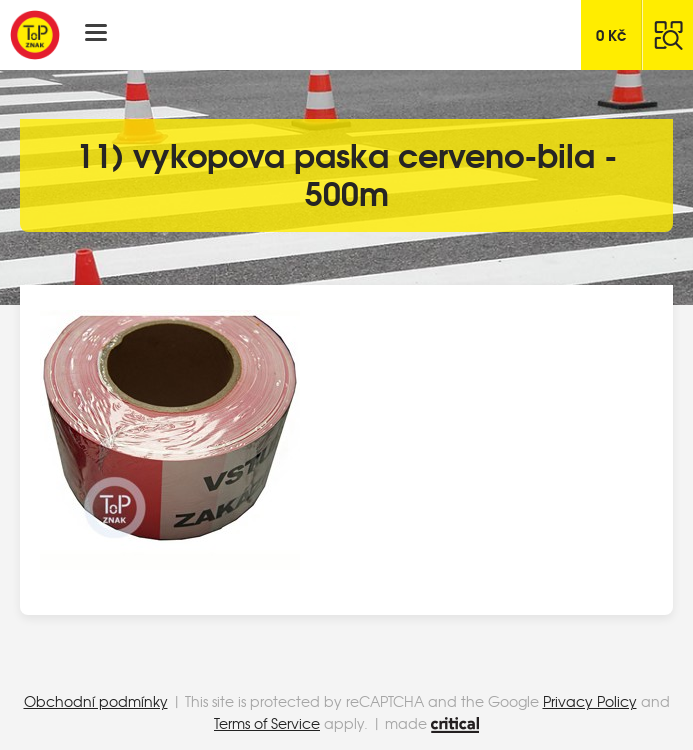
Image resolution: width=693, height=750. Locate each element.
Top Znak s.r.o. (35, 35)
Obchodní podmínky (96, 701)
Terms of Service (267, 723)
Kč (611, 34)
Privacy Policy (590, 701)
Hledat (668, 35)
